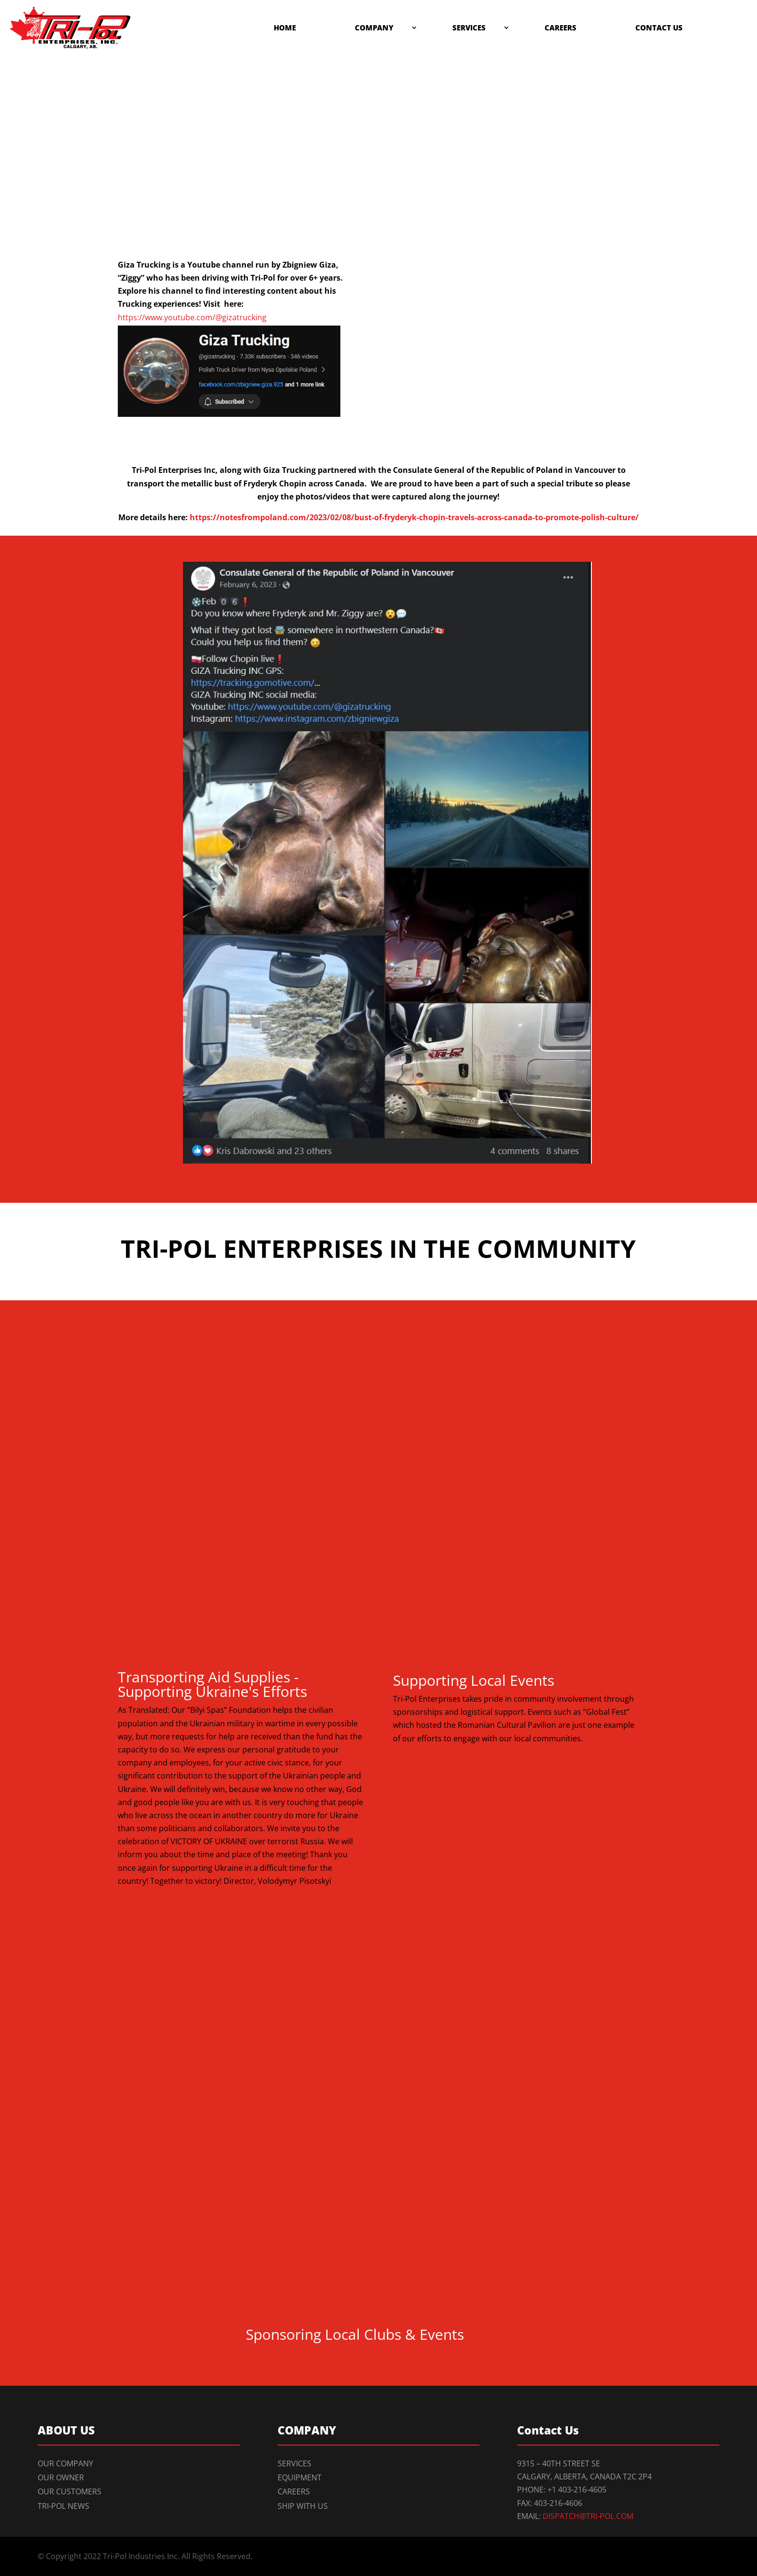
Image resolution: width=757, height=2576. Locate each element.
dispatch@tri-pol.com (588, 2516)
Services (469, 27)
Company (374, 27)
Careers (560, 27)
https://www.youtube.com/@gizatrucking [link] (192, 317)
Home (285, 27)
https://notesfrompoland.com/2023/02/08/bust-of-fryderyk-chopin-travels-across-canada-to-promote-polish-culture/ (414, 517)
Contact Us (659, 27)
